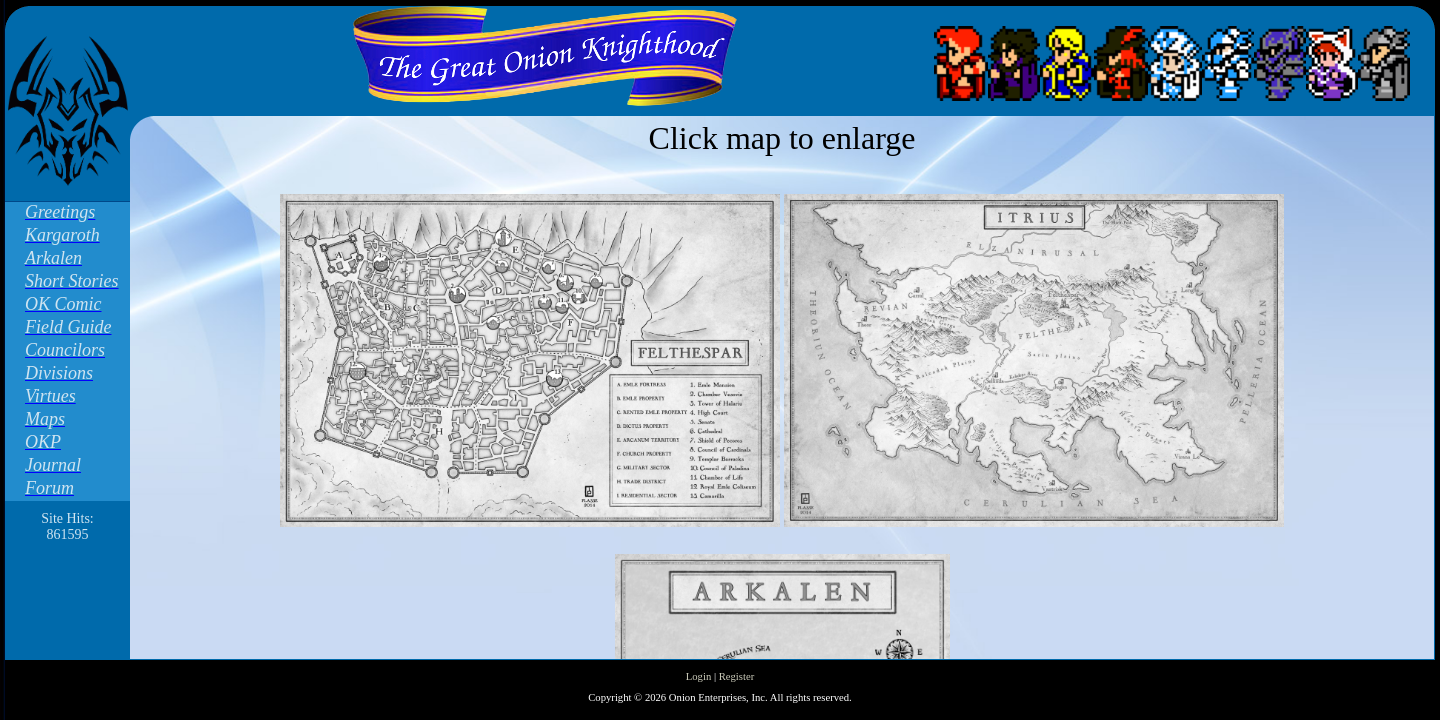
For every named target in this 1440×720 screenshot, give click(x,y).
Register (737, 676)
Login (698, 676)
